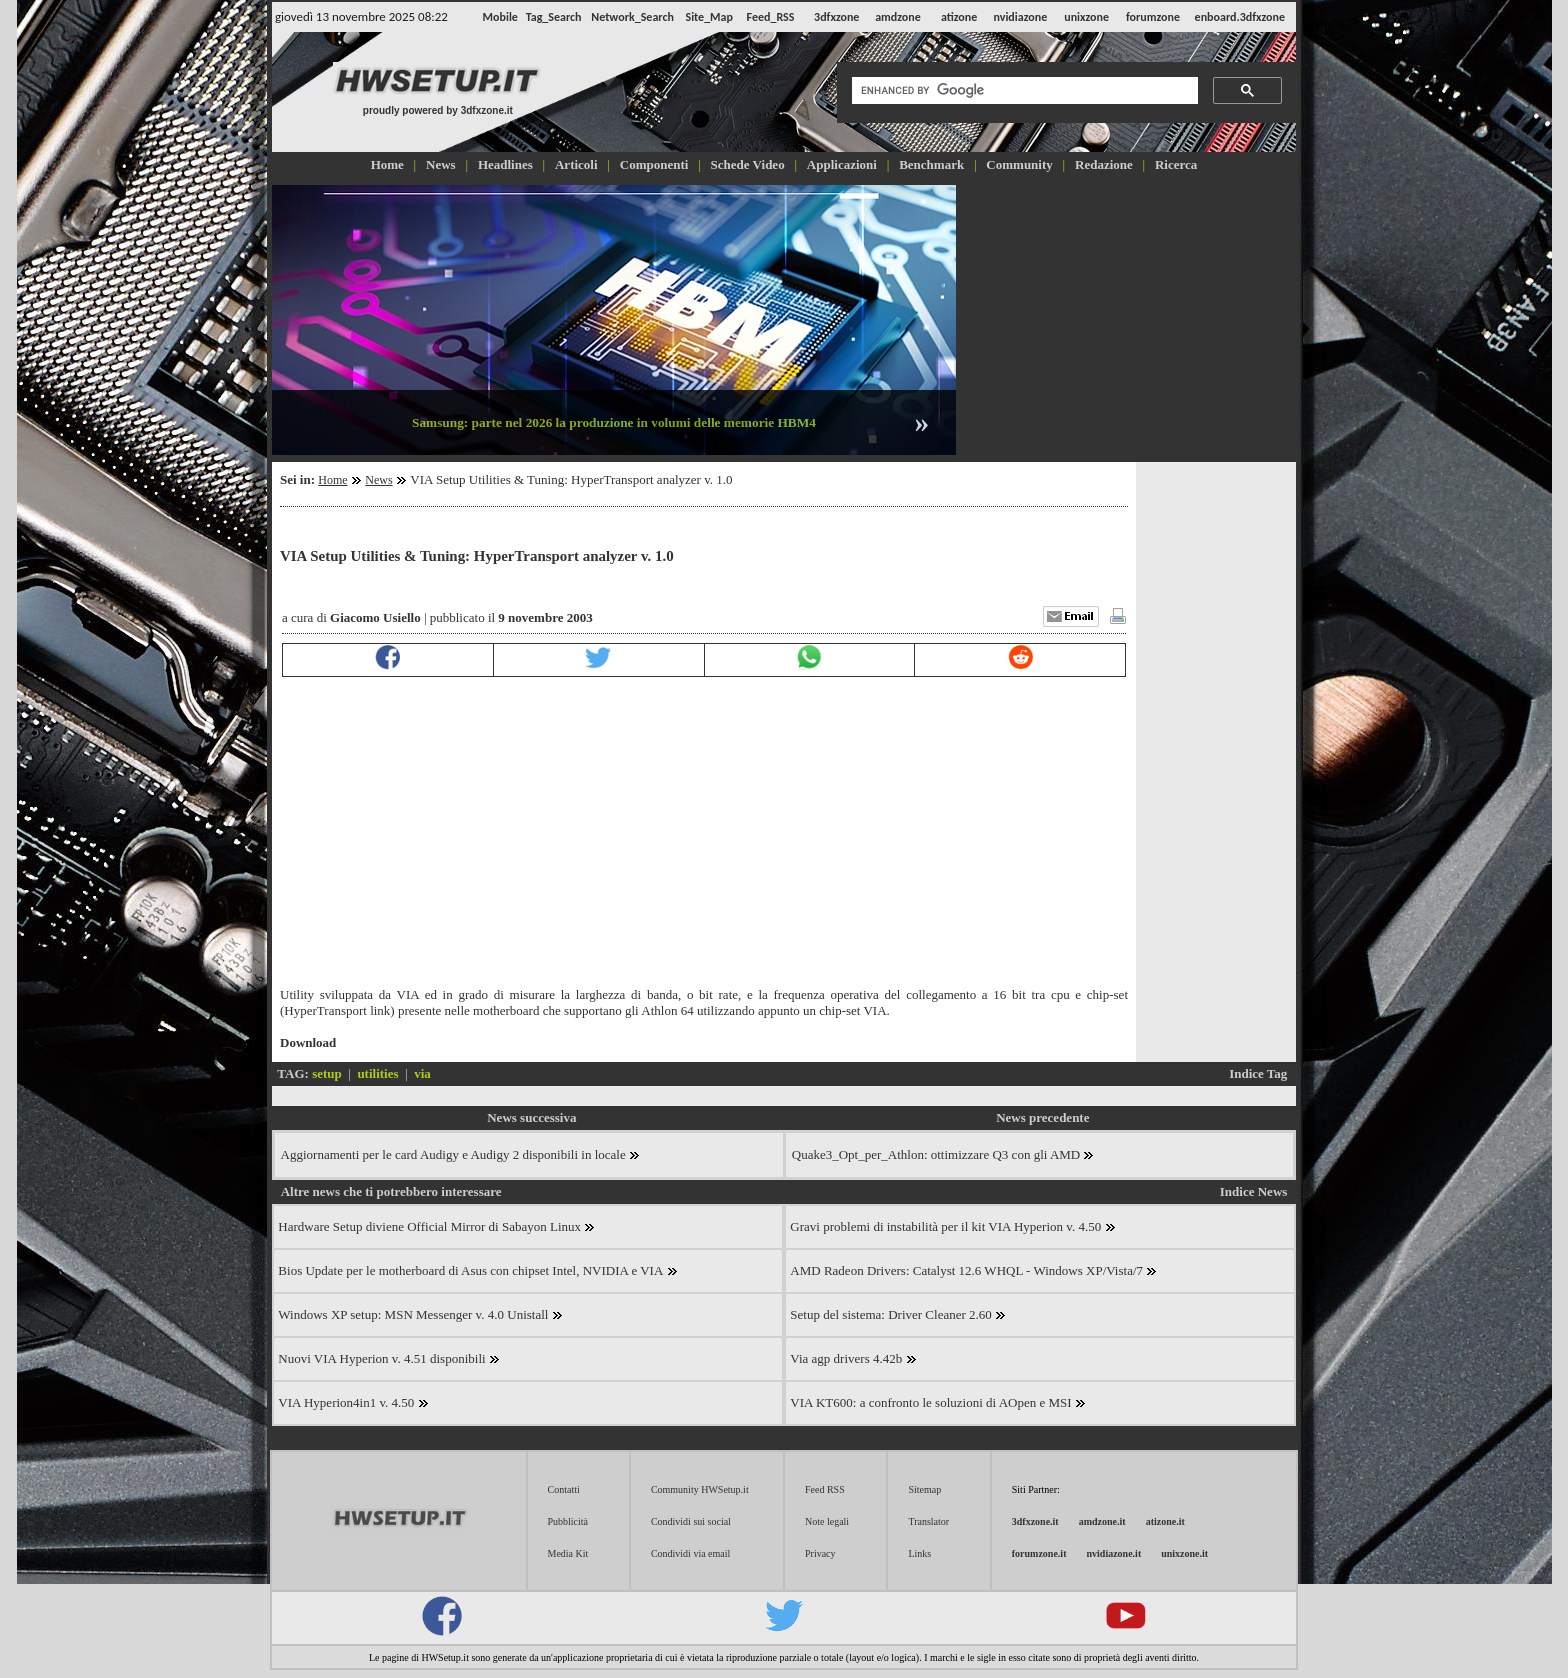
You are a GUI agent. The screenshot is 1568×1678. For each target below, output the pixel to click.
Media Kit (568, 1553)
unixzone (1086, 17)
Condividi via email (690, 1553)
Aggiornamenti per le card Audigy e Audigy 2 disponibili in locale (460, 1154)
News (378, 480)
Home (332, 480)
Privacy (820, 1553)
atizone (959, 17)
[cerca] (1023, 91)
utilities (377, 1073)
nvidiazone (1020, 17)
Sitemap (924, 1489)
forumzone (1153, 17)
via (422, 1073)
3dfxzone (836, 17)
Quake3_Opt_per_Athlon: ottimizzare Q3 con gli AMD (943, 1154)
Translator (928, 1521)
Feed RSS (825, 1489)
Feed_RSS (771, 17)
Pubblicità (568, 1521)
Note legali (827, 1521)
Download (308, 1042)
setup (327, 1073)
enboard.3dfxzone (1240, 17)
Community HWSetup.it (700, 1489)
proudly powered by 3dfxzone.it (438, 110)
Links (919, 1553)
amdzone (898, 17)
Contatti (564, 1489)
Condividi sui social (691, 1521)
